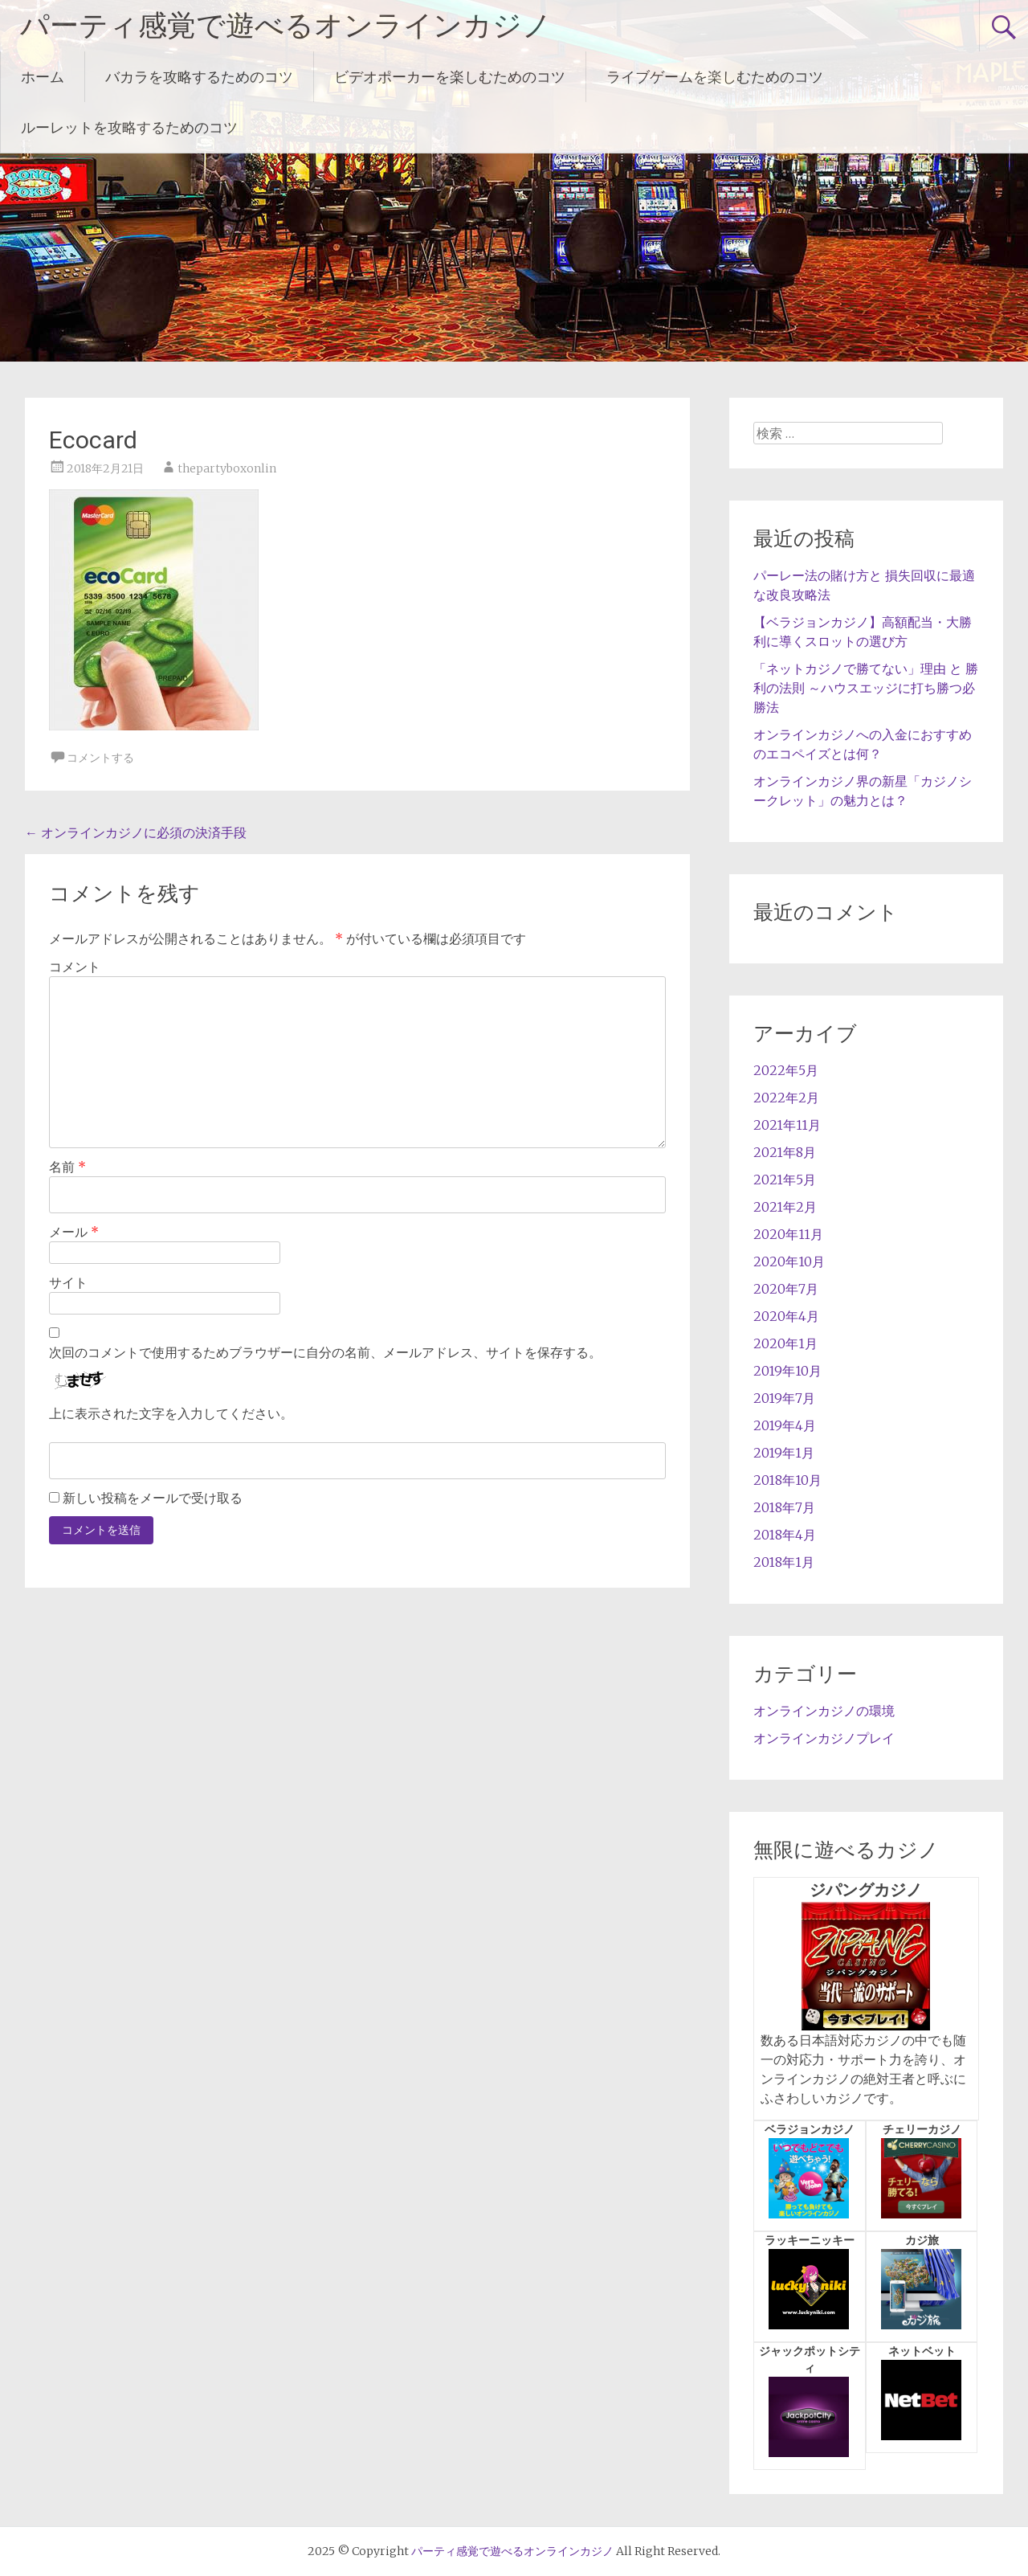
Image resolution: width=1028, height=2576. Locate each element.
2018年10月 (787, 1480)
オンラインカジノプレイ (824, 1738)
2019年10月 (787, 1371)
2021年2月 (785, 1207)
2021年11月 (787, 1125)
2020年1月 (785, 1343)
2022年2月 (786, 1098)
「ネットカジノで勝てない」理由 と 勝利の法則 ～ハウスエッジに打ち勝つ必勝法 (865, 687)
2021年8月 (784, 1152)
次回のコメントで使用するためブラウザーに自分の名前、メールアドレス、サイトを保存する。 (325, 1352)
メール (74, 1232)
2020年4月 (786, 1316)
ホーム (42, 76)
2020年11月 (788, 1234)
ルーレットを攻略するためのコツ (129, 127)
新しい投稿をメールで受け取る (153, 1498)
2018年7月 (784, 1507)
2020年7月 (785, 1289)
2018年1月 (783, 1562)
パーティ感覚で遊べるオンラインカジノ (286, 26)
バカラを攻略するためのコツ (199, 76)
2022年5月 (785, 1070)
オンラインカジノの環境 (824, 1711)
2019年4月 (784, 1425)
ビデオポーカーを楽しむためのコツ (449, 76)
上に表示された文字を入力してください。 (171, 1413)
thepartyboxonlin (226, 468)
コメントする (100, 757)
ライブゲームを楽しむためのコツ (714, 76)
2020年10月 (789, 1261)
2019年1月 (783, 1453)
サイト (68, 1282)
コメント (74, 967)
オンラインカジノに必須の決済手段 (136, 832)
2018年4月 (784, 1535)
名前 (67, 1167)
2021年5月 (784, 1179)
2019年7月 (784, 1398)
